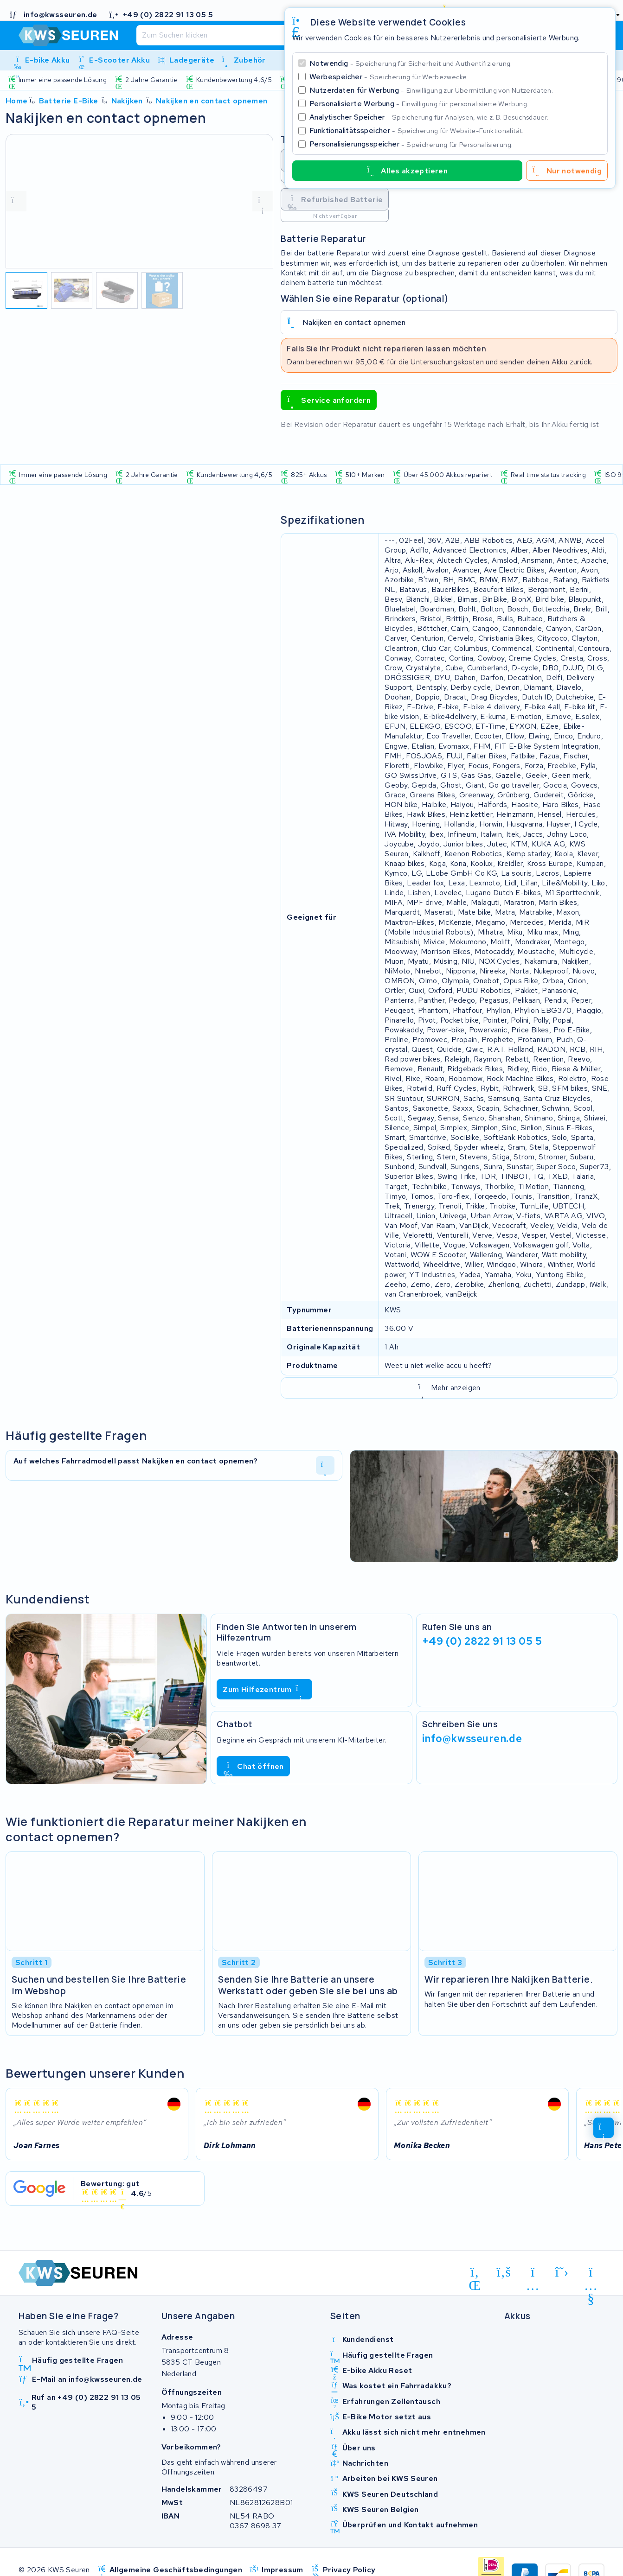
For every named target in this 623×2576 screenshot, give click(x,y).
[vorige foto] (16, 201)
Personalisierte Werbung (418, 103)
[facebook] (504, 2272)
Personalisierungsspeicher (411, 144)
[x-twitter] (562, 2272)
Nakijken (127, 101)
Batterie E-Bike (68, 101)
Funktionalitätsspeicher (416, 130)
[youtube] (590, 2274)
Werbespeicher (389, 77)
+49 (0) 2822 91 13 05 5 (482, 1641)
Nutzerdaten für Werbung (431, 90)
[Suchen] (281, 35)
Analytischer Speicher (428, 117)
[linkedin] (474, 2274)
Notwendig (410, 63)
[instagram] (532, 2274)
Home (17, 101)
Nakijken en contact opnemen (212, 101)
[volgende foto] (262, 201)
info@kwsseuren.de (472, 1738)
